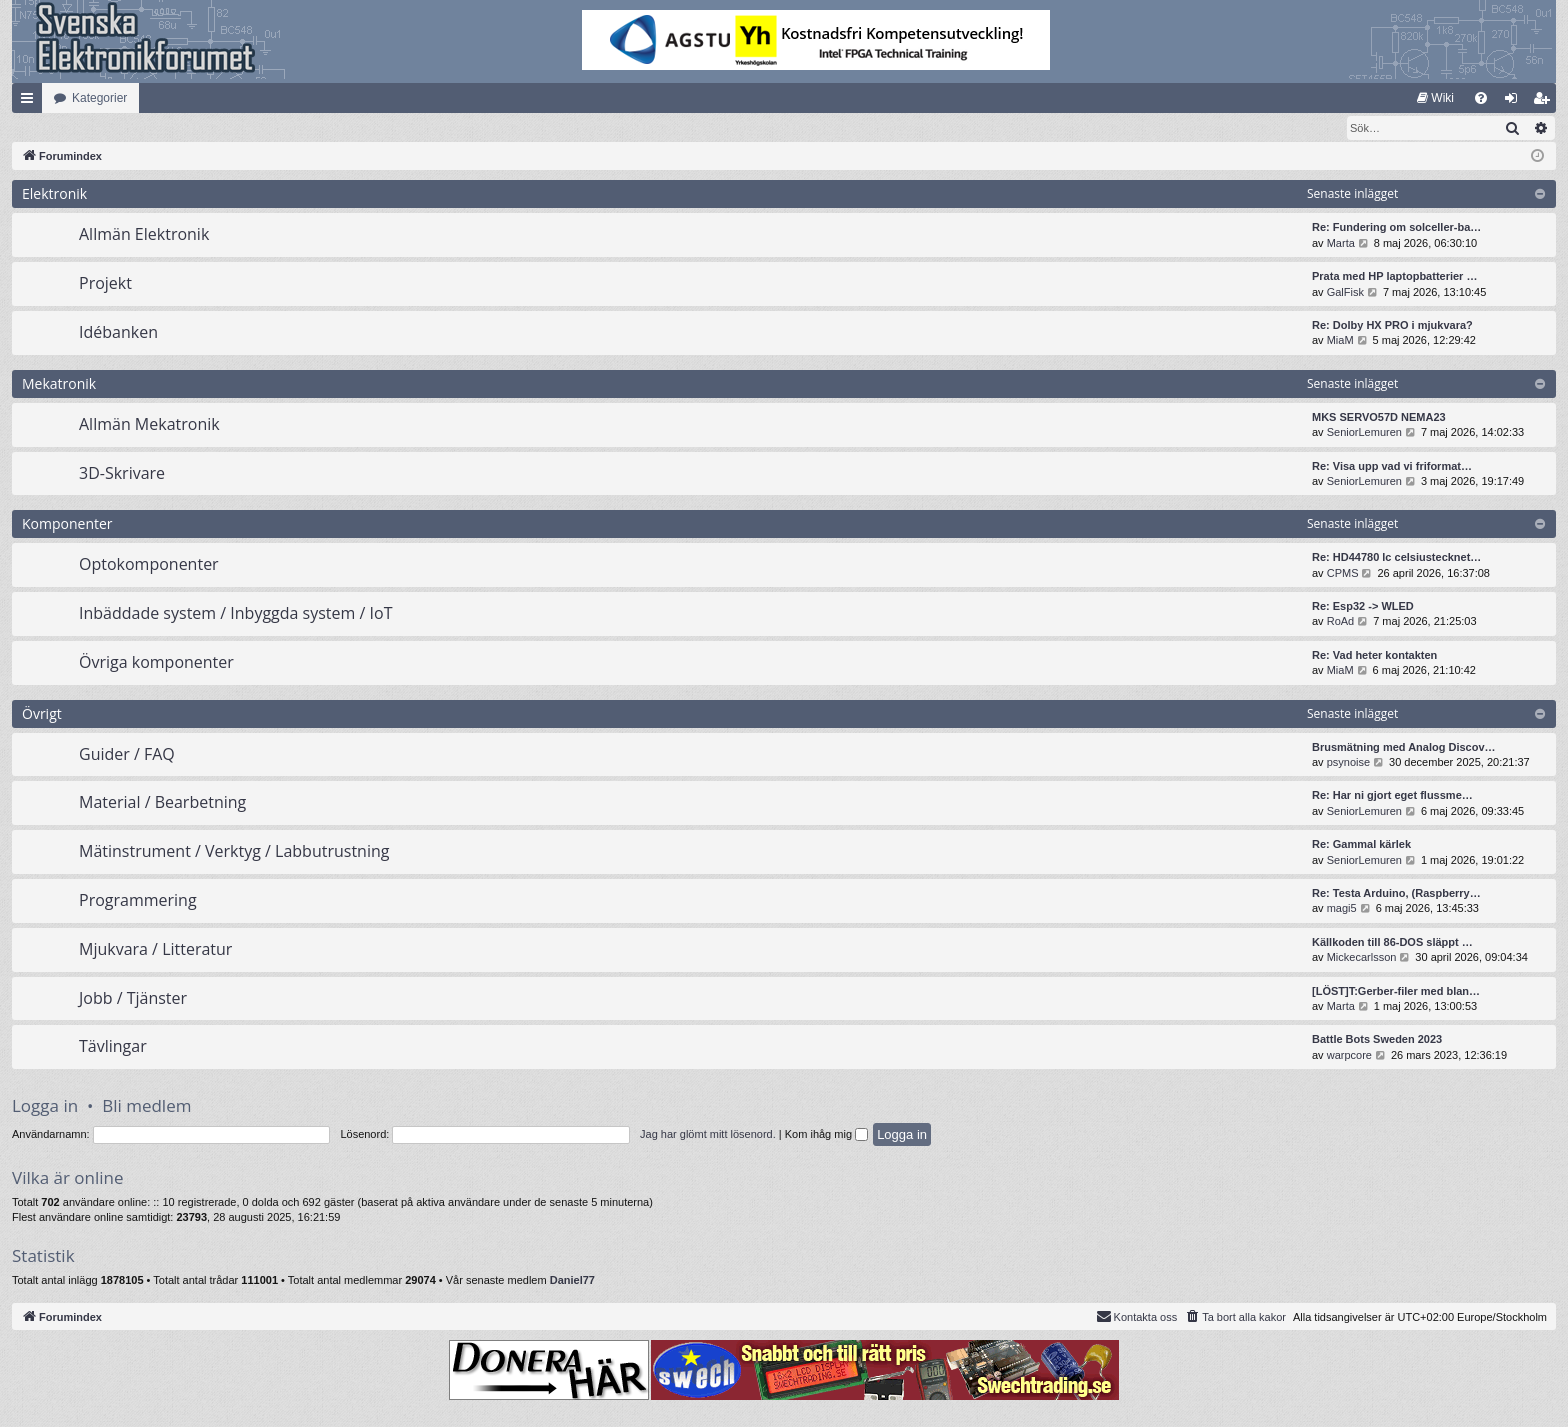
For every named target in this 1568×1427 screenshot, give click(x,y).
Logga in (45, 1106)
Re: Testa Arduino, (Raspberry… (1396, 894)
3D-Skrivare (122, 474)
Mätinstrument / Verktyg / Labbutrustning (234, 852)
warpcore (1349, 1056)
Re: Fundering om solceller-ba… (1396, 228)
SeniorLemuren (1364, 433)
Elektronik (54, 194)
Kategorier (99, 98)
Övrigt (42, 714)
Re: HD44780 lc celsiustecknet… (1396, 558)
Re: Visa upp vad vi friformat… (1392, 467)
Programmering (138, 901)
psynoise (1348, 763)
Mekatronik (59, 384)
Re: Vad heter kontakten (1374, 656)
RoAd (1341, 622)
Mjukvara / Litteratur (155, 950)
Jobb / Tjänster (133, 999)
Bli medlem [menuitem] (1545, 102)
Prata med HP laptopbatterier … (1394, 277)
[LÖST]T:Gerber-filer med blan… (1396, 992)
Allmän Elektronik (144, 235)
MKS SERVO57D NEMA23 (1379, 418)
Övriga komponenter (156, 663)
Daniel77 (572, 1281)
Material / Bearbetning (162, 803)
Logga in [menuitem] (1515, 102)
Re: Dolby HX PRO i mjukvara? (1392, 326)
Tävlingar (113, 1047)
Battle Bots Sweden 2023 (1377, 1040)
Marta (1341, 244)
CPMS (1343, 574)
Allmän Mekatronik (149, 425)
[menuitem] (1435, 98)
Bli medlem (146, 1106)
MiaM (1340, 341)
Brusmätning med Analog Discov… (1404, 748)
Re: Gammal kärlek (1361, 845)
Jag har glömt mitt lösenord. (708, 1135)
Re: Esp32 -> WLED (1363, 607)
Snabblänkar (31, 102)
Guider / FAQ (127, 755)
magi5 (1342, 909)
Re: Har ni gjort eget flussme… (1392, 796)
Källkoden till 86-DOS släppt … (1392, 943)
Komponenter (67, 524)
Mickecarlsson (1362, 958)
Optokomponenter (149, 565)
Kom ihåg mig (826, 1135)
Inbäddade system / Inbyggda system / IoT (235, 614)
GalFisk (1345, 293)
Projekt (105, 284)
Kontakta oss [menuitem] (1137, 1317)
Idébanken (118, 333)
